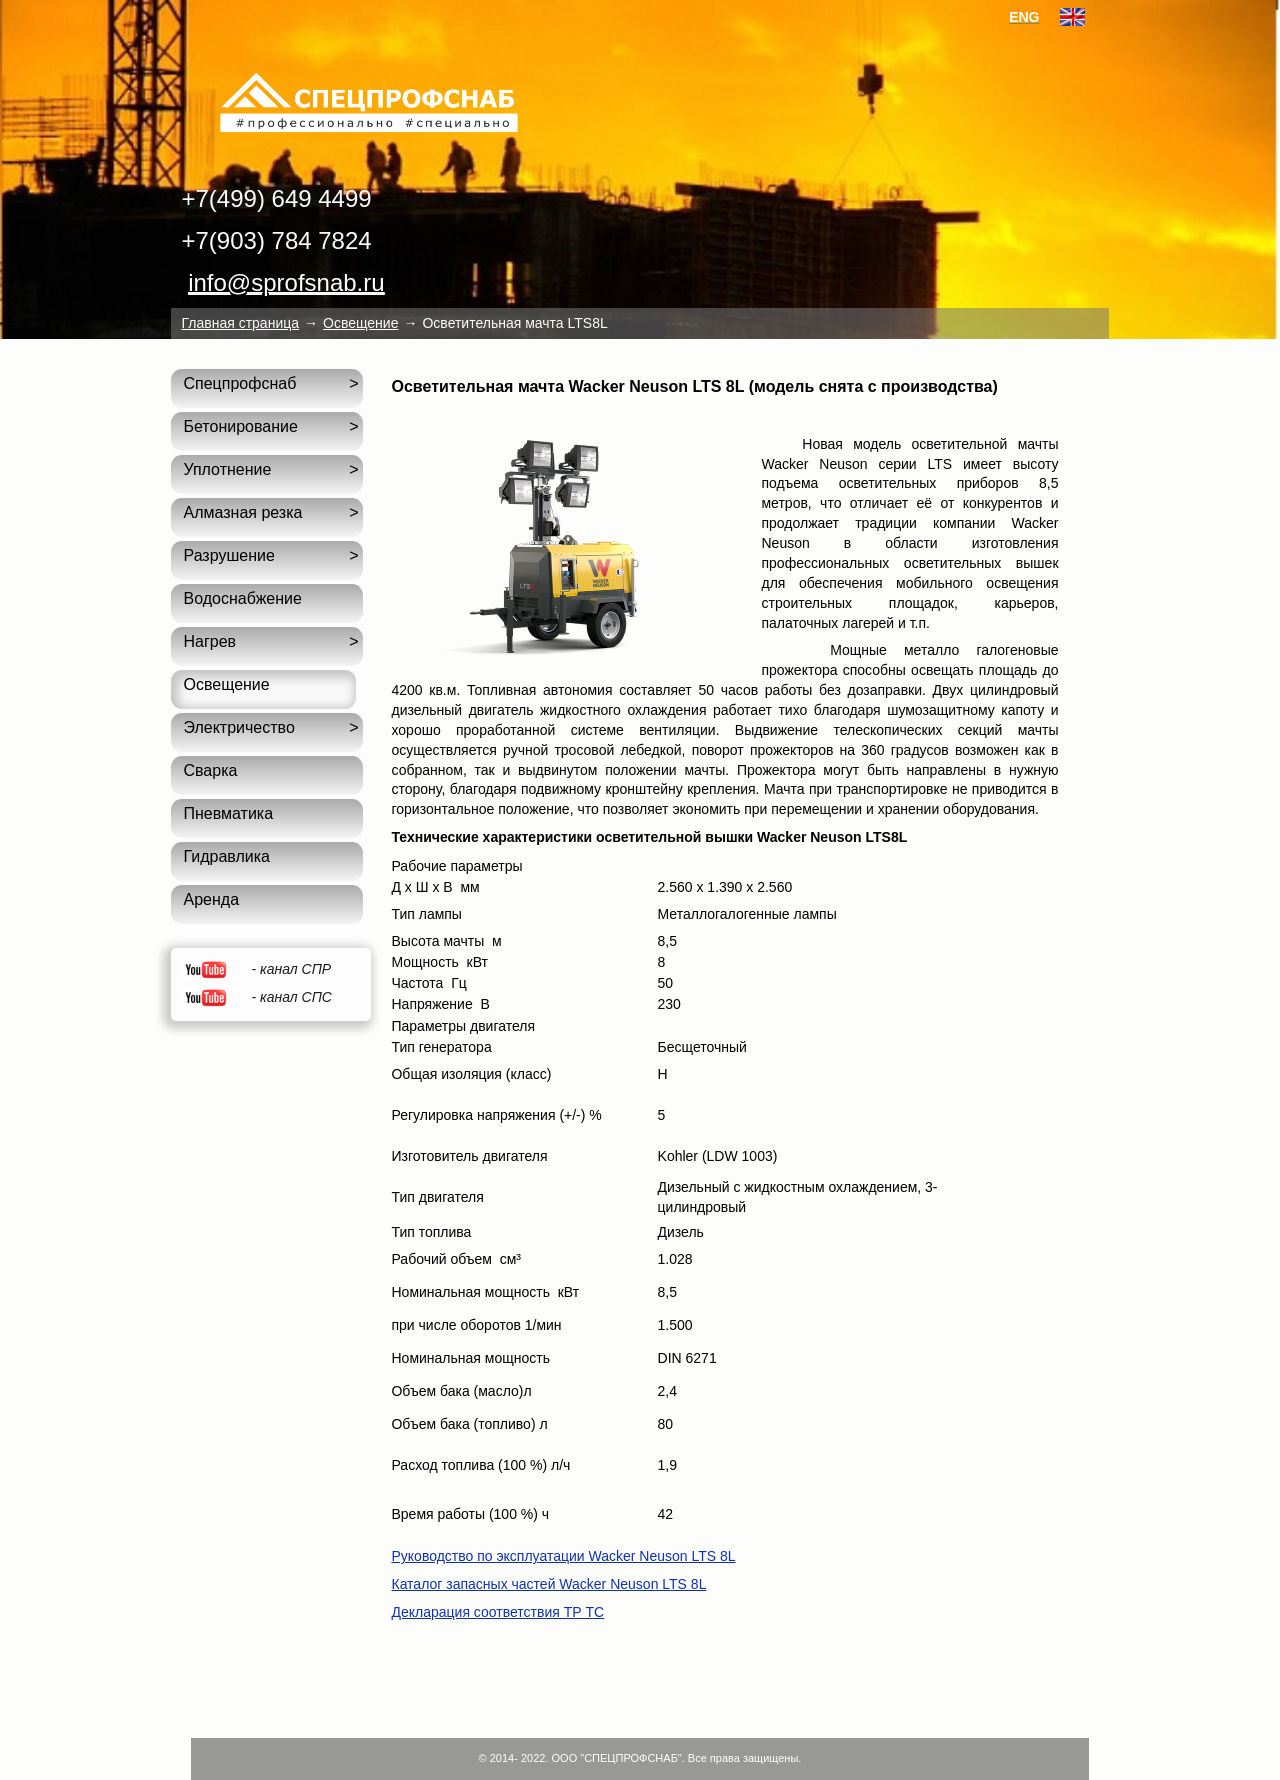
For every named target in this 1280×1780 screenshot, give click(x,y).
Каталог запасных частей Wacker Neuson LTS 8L (548, 1584)
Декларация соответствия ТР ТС (497, 1612)
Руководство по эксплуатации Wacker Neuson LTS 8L (563, 1556)
